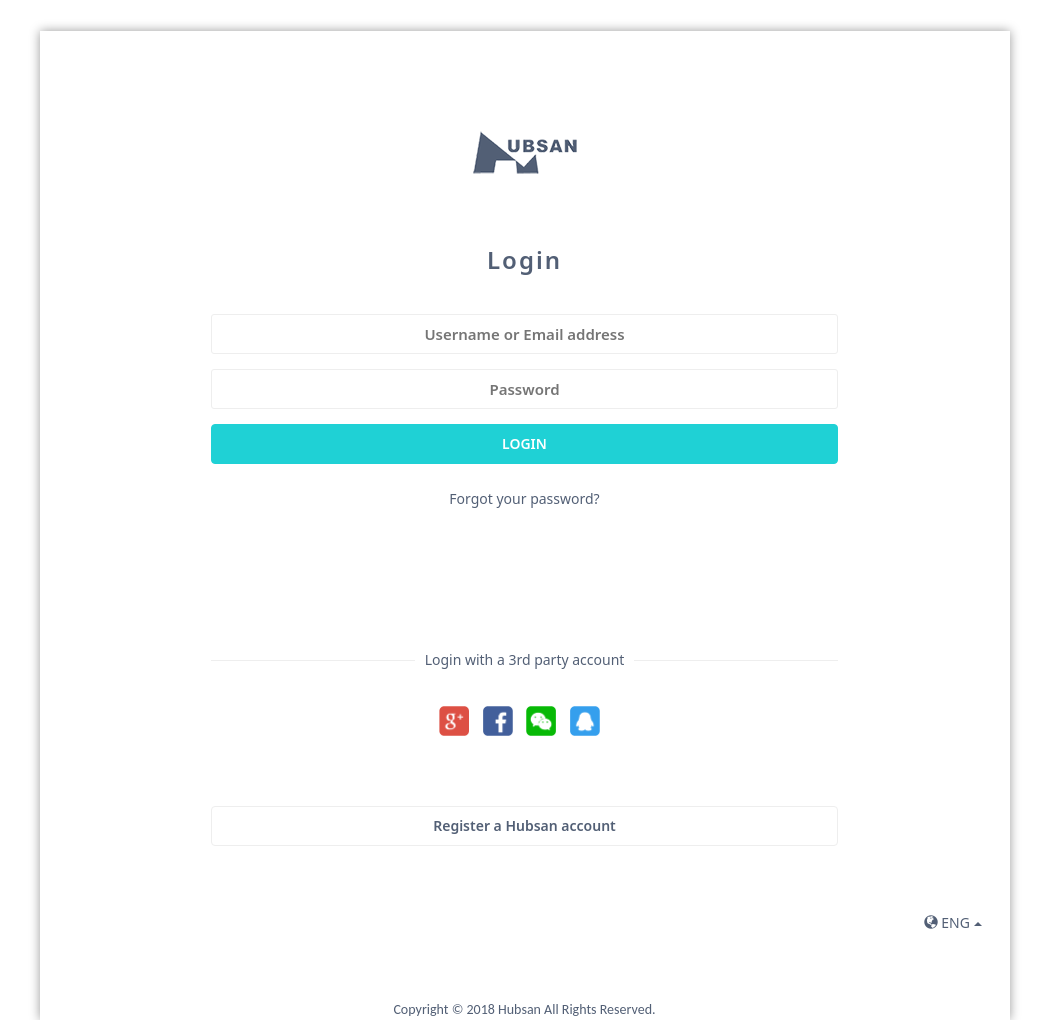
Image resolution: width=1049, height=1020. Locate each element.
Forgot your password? (524, 498)
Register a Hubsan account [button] (524, 825)
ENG (953, 922)
